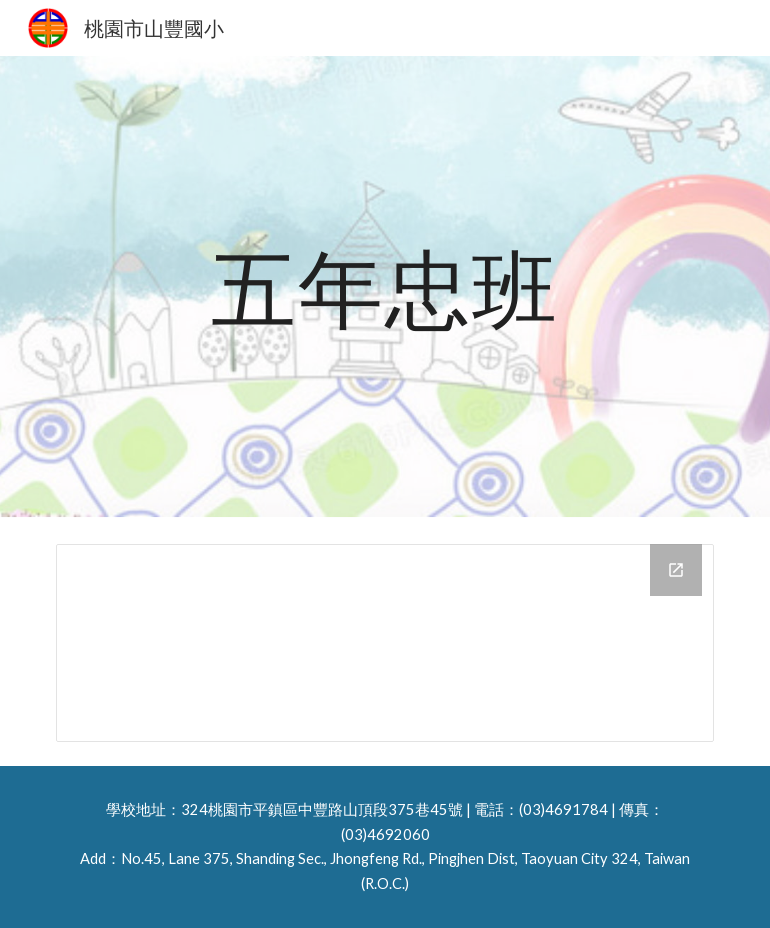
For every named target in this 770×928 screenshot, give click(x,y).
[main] (385, 287)
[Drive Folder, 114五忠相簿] (384, 643)
